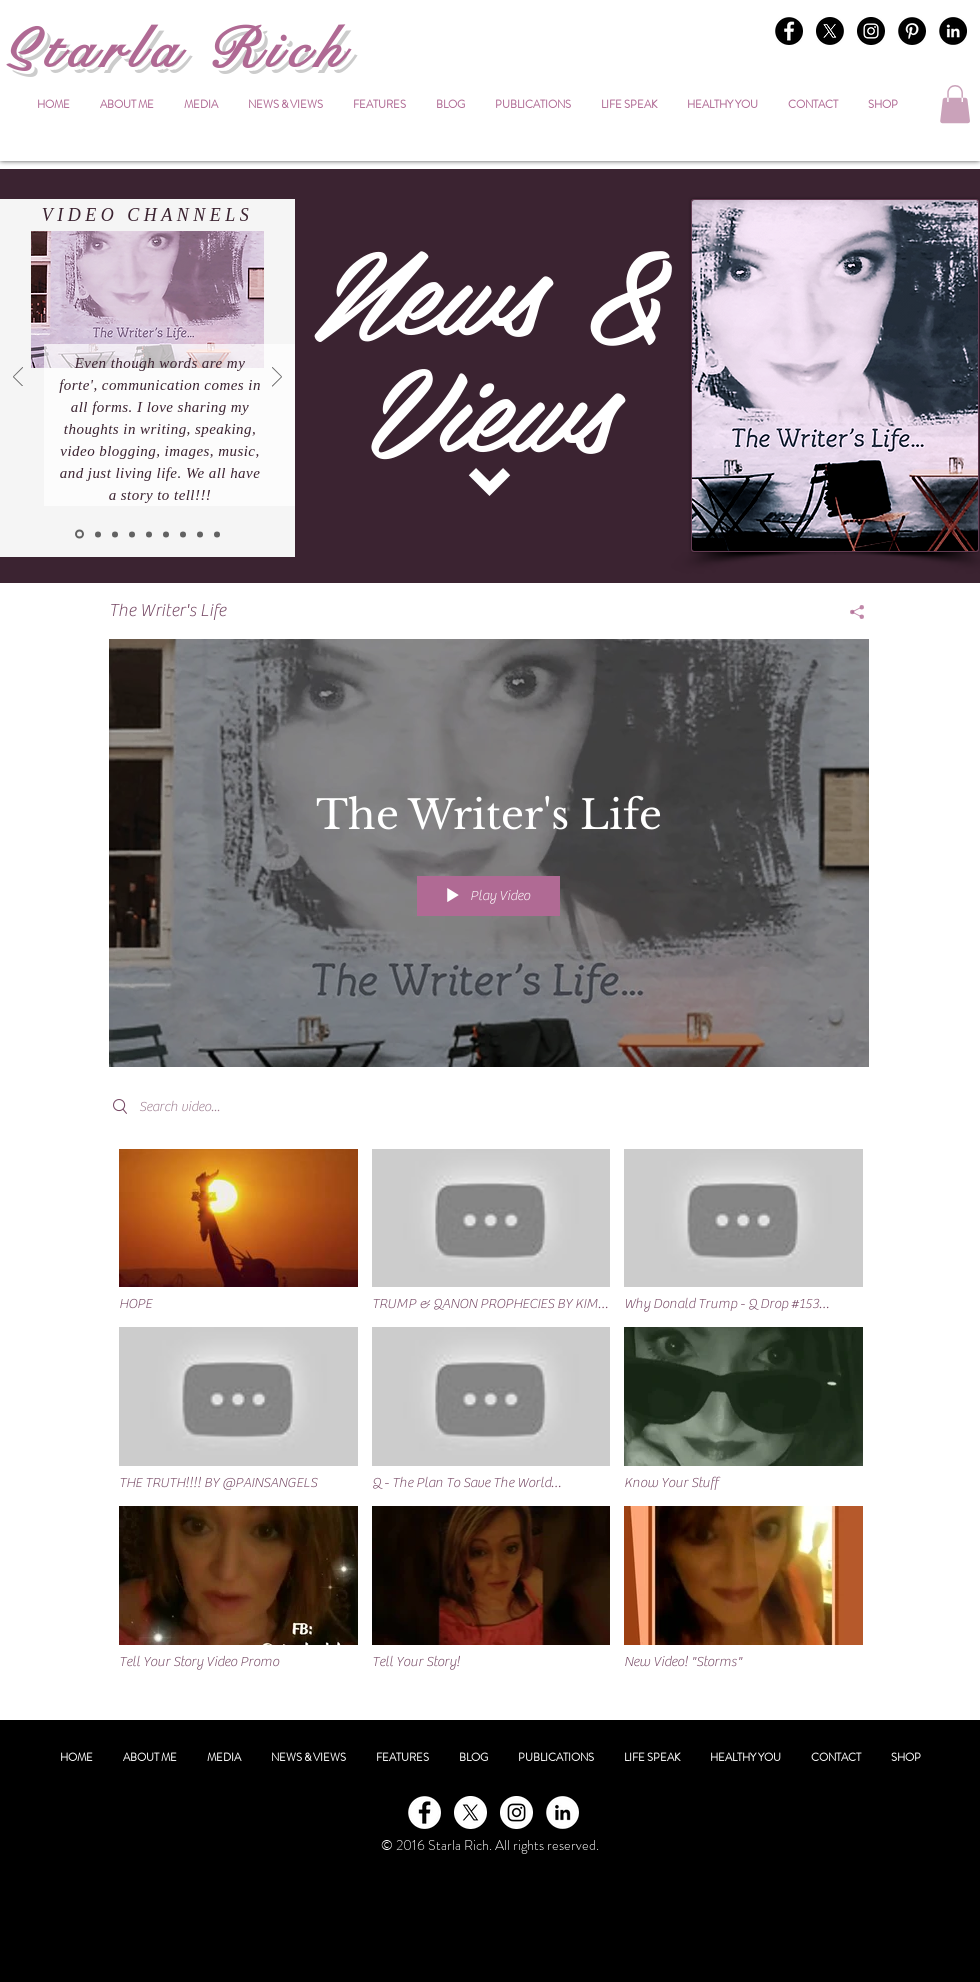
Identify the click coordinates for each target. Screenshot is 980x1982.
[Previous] (18, 378)
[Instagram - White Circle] (516, 1812)
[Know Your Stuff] (217, 534)
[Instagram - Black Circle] (871, 31)
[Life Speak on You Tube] (166, 534)
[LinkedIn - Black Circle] (953, 31)
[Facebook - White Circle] (424, 1812)
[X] (830, 31)
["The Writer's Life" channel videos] (489, 1420)
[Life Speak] (149, 534)
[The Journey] (200, 534)
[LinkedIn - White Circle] (562, 1812)
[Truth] (183, 534)
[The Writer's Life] (79, 534)
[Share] (849, 612)
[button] (955, 104)
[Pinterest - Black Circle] (912, 31)
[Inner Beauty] (98, 534)
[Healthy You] (115, 534)
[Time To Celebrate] (132, 534)
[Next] (277, 378)
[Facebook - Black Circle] (789, 31)
